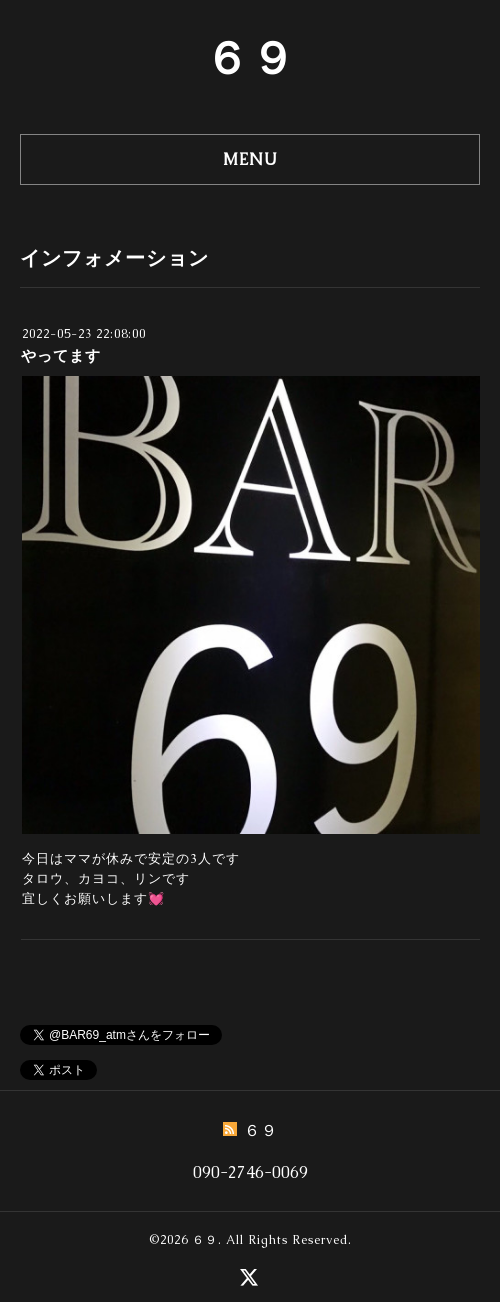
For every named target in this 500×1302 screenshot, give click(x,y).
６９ (250, 58)
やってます (61, 355)
